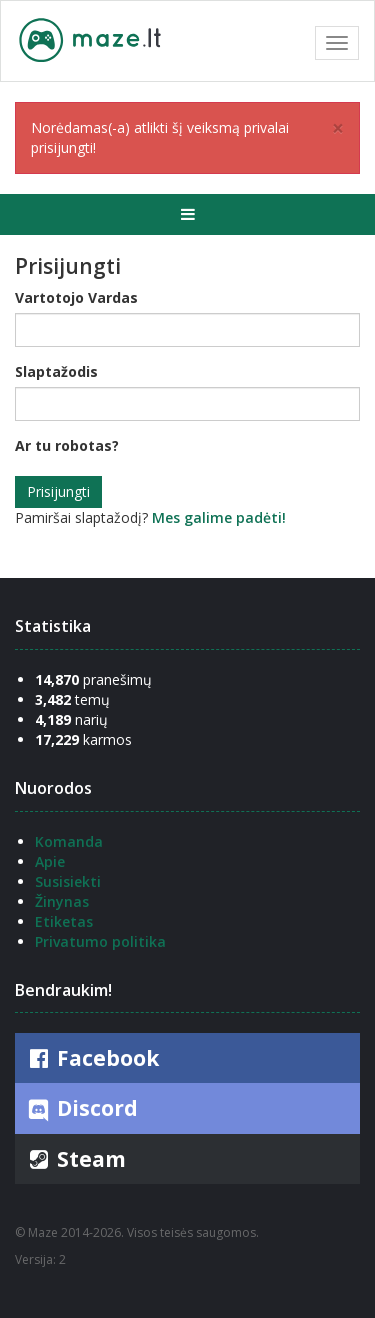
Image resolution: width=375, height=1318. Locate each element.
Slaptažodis (56, 371)
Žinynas (62, 901)
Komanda (69, 841)
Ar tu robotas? (67, 445)
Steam (75, 1159)
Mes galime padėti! (219, 517)
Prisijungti (58, 491)
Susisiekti (68, 881)
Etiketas (64, 921)
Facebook (92, 1058)
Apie (50, 861)
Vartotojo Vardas (76, 297)
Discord (81, 1109)
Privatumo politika (100, 941)
